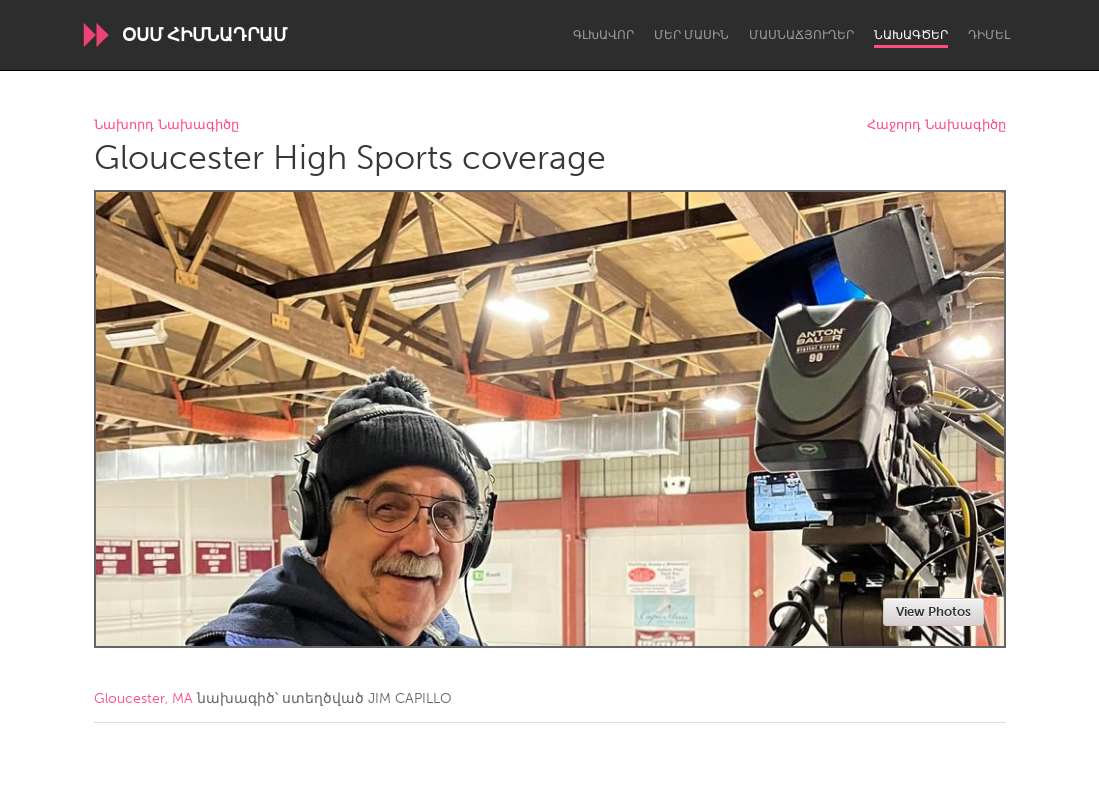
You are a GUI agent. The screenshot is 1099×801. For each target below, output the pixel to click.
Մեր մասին (691, 35)
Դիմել (989, 35)
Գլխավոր (603, 35)
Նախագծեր (911, 35)
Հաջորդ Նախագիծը (936, 125)
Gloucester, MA (143, 698)
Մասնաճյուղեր (801, 35)
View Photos (933, 611)
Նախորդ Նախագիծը (166, 125)
